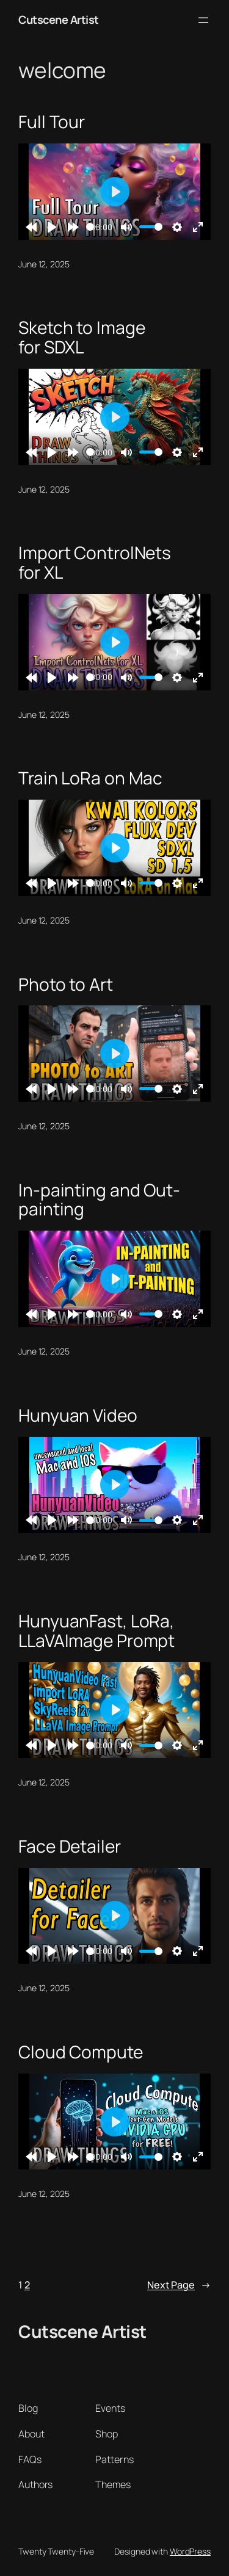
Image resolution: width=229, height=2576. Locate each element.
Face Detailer (69, 1846)
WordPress (190, 2551)
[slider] (90, 227)
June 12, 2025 (44, 264)
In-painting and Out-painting (99, 1200)
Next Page (179, 2285)
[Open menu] (203, 20)
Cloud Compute (80, 2052)
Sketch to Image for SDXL (81, 337)
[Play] (52, 227)
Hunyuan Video (77, 1415)
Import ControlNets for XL (94, 562)
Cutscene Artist (58, 19)
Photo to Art (65, 984)
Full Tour (51, 122)
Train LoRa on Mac (90, 778)
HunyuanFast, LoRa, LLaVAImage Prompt (96, 1631)
